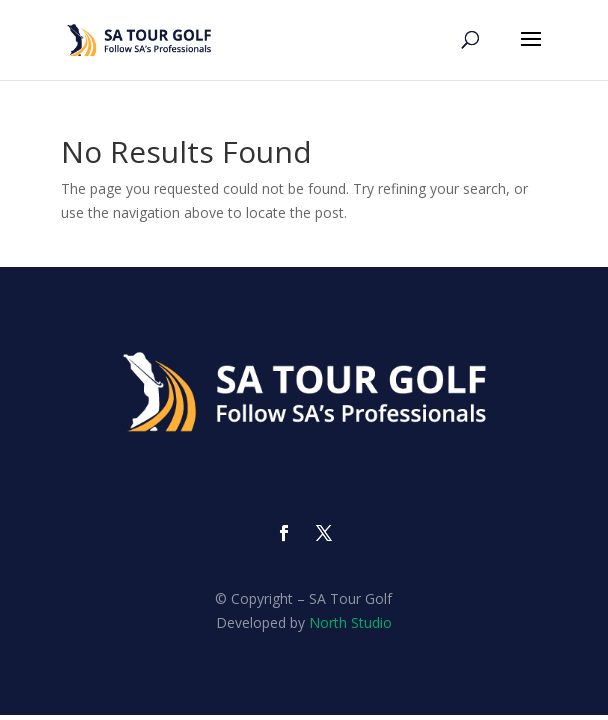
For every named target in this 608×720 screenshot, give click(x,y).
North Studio (350, 622)
